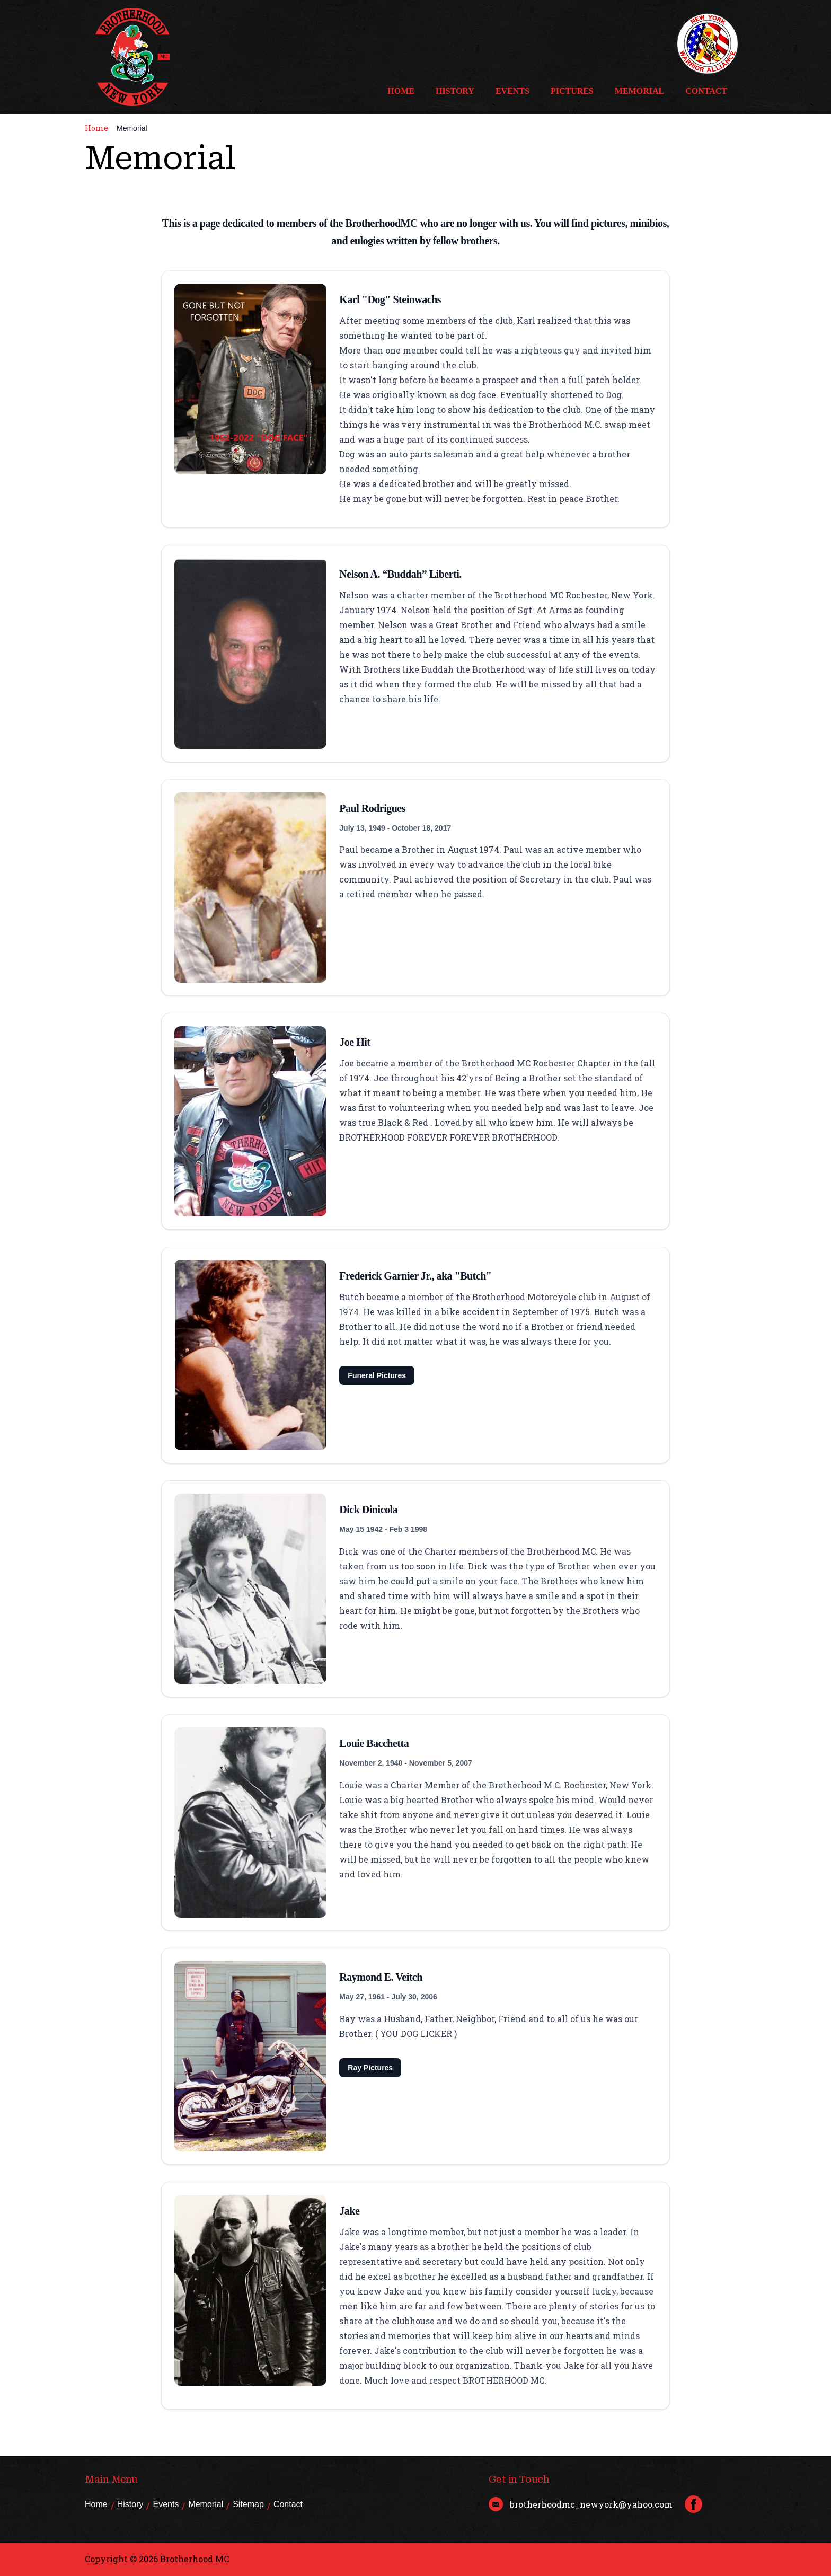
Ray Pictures (370, 2067)
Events (512, 90)
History (455, 90)
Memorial (639, 90)
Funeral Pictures (377, 1375)
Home (400, 90)
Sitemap (248, 2504)
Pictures (572, 90)
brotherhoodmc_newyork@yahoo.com (591, 2504)
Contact (706, 90)
